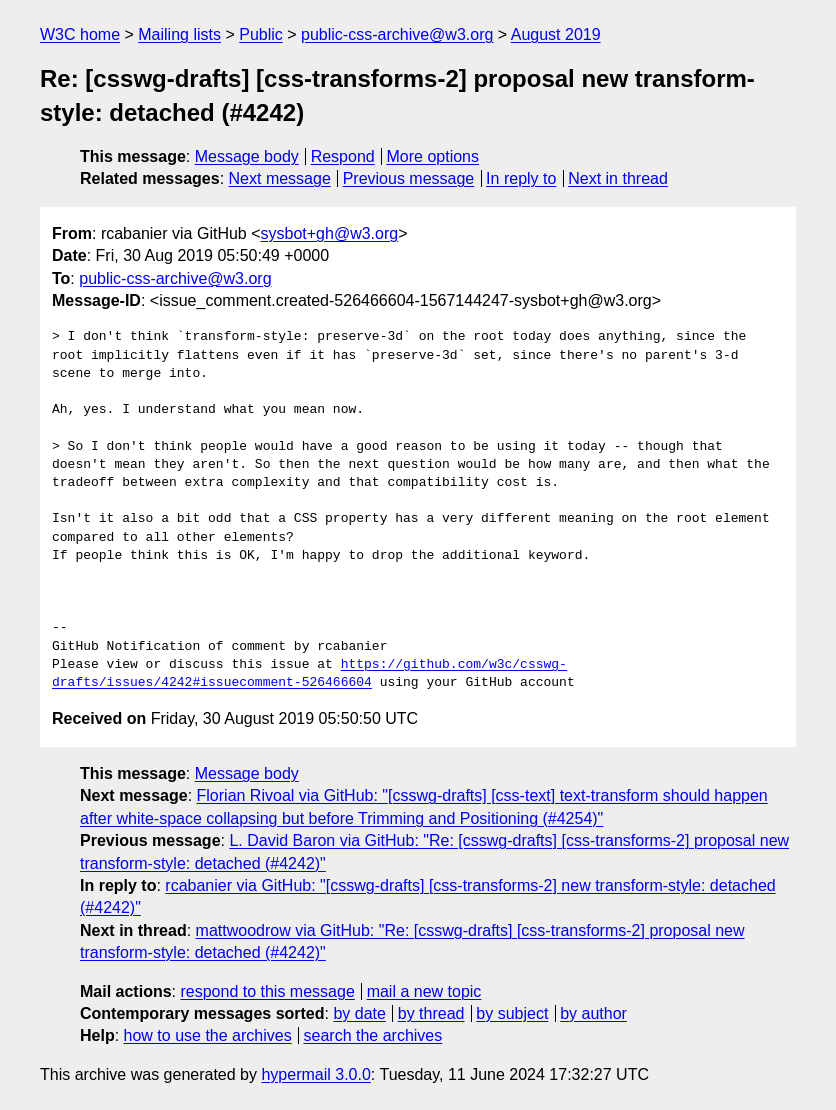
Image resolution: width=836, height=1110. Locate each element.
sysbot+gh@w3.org (330, 233)
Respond (343, 156)
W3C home (80, 34)
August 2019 (556, 34)
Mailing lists (179, 34)
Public (261, 34)
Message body (247, 156)
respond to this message (267, 991)
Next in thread (618, 178)
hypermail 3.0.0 (315, 1074)
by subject (512, 1013)
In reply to (521, 178)
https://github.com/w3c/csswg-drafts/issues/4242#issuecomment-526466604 (309, 674)
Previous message (409, 178)
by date (359, 1013)
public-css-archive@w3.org (397, 34)
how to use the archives (208, 1035)
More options (433, 156)
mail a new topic (424, 991)
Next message (280, 178)
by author (593, 1013)
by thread (431, 1013)
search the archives (373, 1035)
